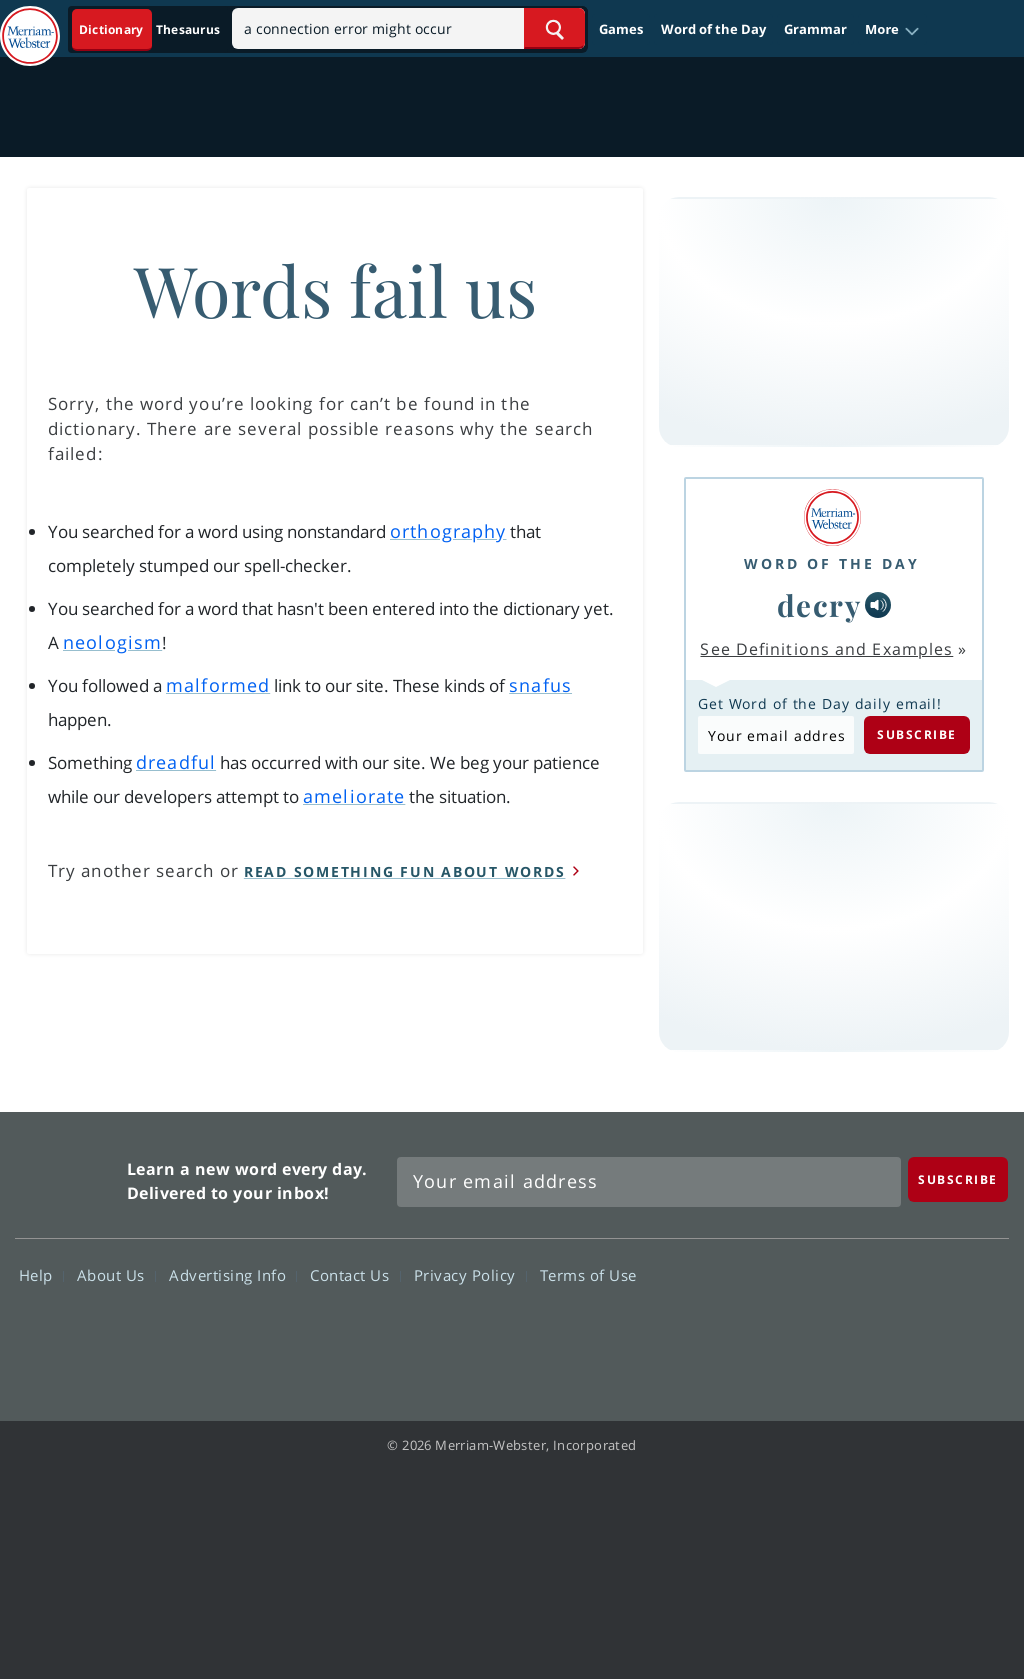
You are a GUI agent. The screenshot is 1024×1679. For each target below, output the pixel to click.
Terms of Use (588, 1275)
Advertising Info (233, 1275)
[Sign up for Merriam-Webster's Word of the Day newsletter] (649, 1182)
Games (621, 29)
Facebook (754, 1333)
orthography (448, 531)
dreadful (176, 762)
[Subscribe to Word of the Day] (776, 735)
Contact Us (355, 1275)
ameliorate (354, 796)
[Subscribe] (958, 1179)
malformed (218, 685)
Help (41, 1275)
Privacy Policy (470, 1275)
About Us (116, 1275)
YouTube (898, 1333)
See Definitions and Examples (826, 649)
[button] (892, 30)
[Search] (408, 28)
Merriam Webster (68, 1176)
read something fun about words (405, 871)
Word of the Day (713, 29)
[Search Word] (554, 28)
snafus (540, 685)
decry (819, 604)
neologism (112, 642)
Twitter (826, 1333)
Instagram (970, 1333)
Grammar (815, 29)
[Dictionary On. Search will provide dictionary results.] (151, 29)
